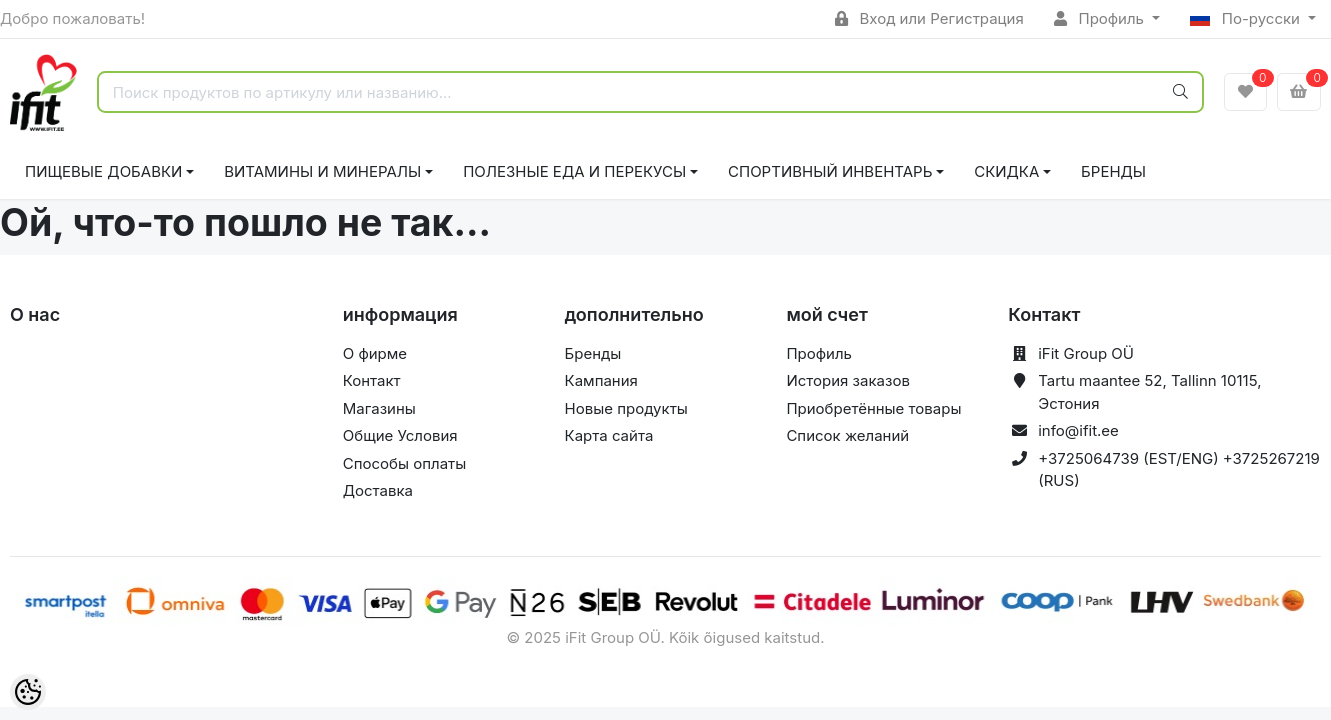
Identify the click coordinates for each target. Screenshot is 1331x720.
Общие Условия (400, 435)
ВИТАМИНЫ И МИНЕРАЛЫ (322, 171)
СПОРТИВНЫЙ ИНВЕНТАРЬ (830, 171)
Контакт (372, 380)
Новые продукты (626, 408)
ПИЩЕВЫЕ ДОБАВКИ (103, 171)
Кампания (601, 380)
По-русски (1247, 18)
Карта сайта (609, 435)
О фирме (375, 353)
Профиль (1101, 18)
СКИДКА (1006, 171)
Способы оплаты (405, 463)
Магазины (379, 408)
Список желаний (847, 435)
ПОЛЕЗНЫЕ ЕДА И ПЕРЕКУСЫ (574, 171)
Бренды (1113, 171)
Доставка (378, 490)
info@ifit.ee (1078, 430)
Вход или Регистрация (929, 18)
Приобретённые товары (873, 408)
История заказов (847, 380)
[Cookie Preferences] (28, 692)
